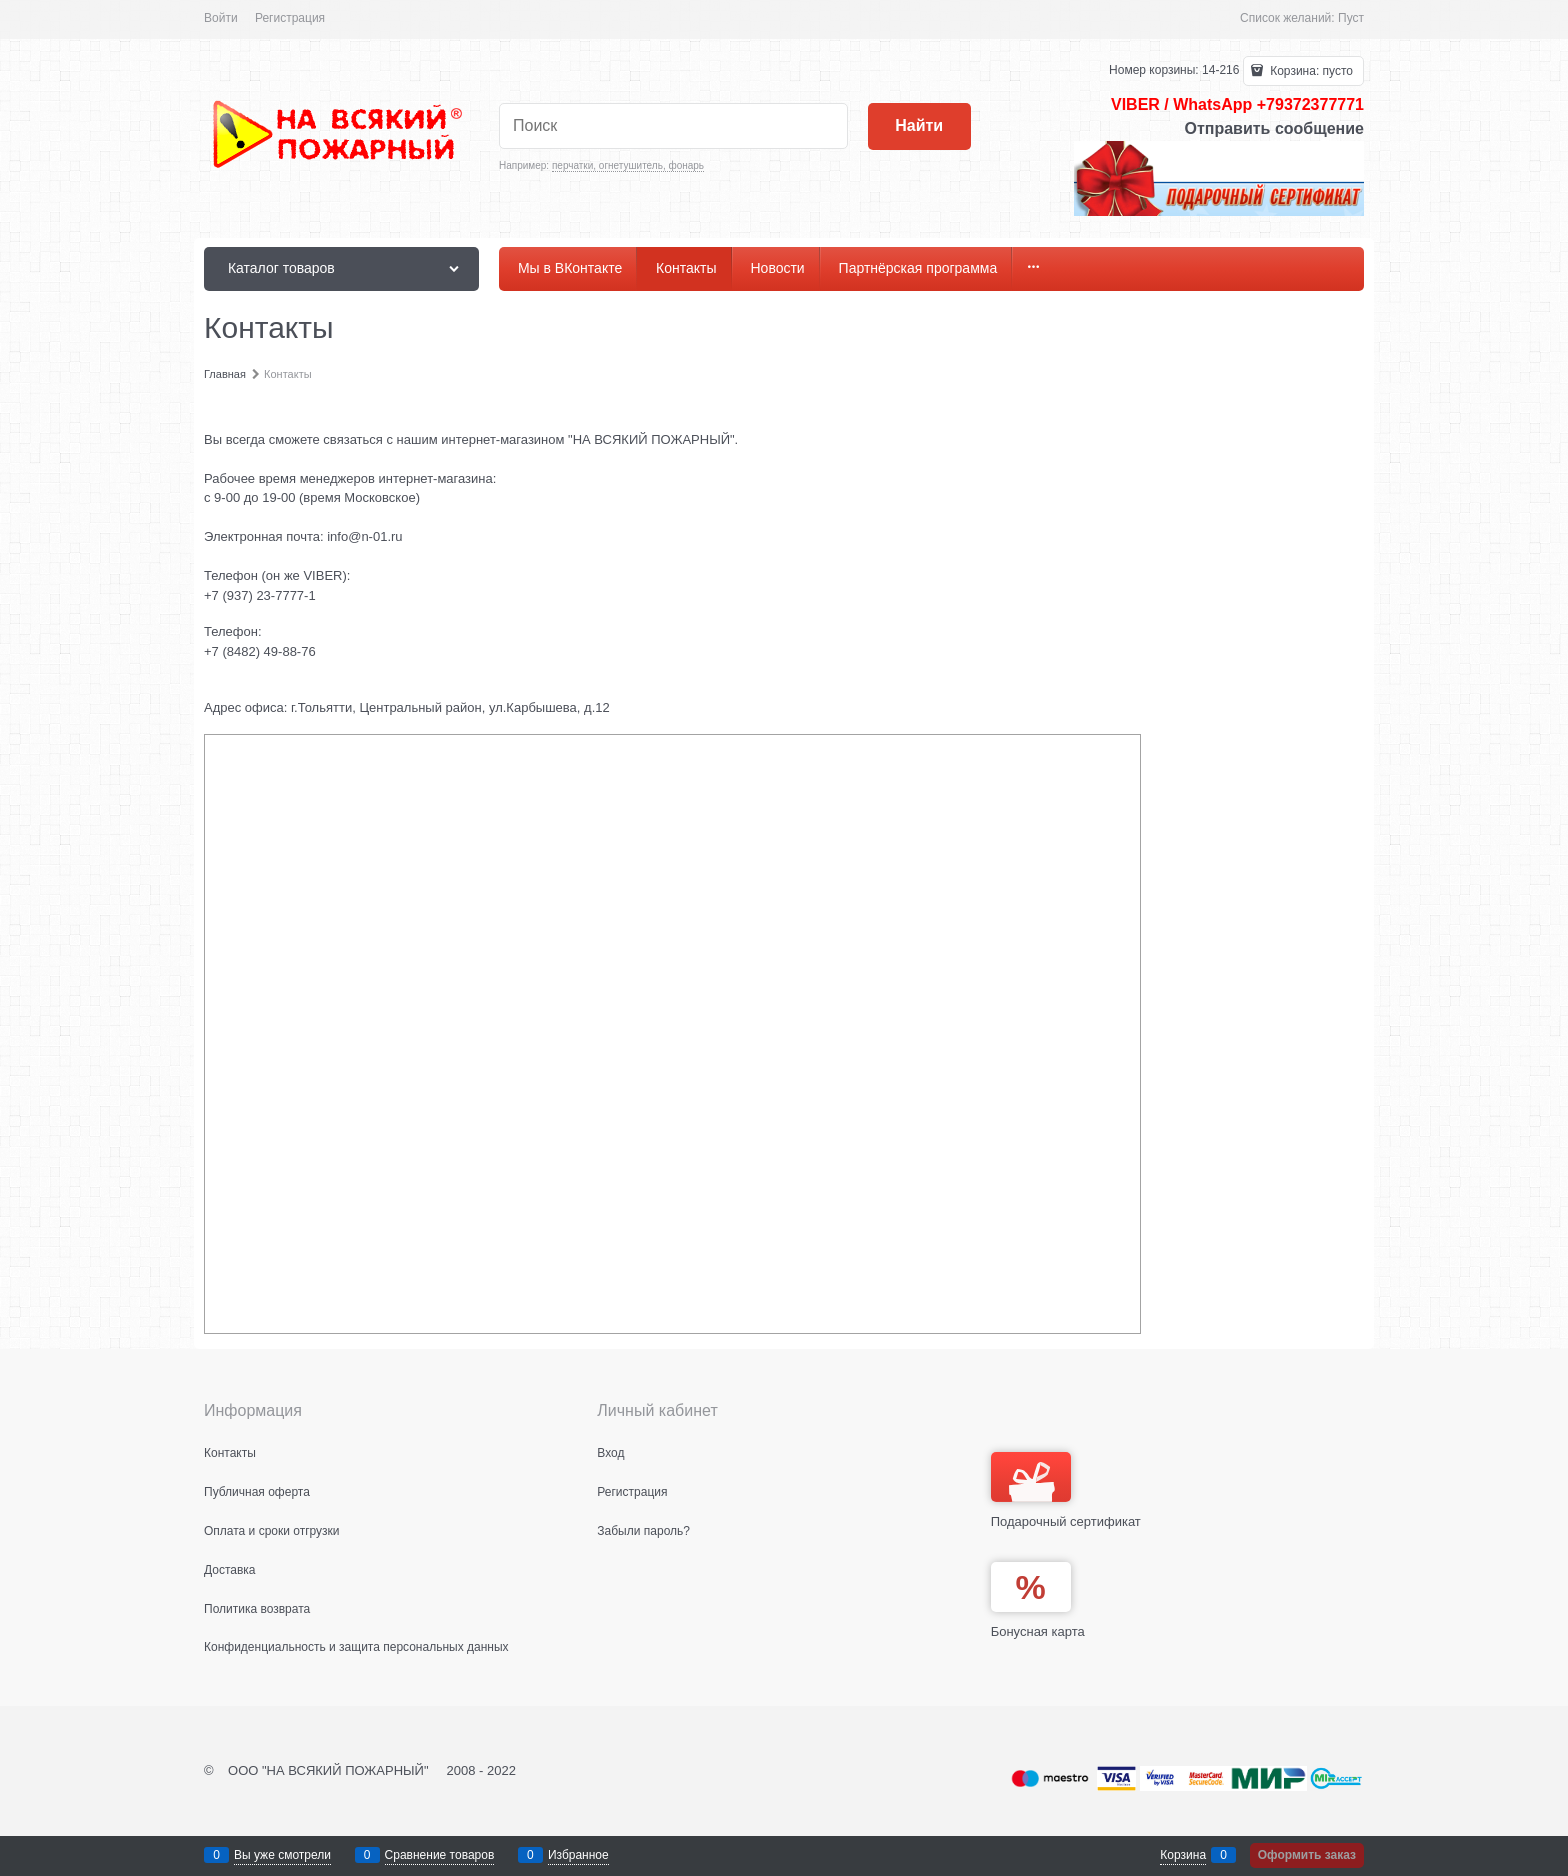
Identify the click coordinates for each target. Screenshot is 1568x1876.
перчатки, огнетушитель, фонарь (628, 165)
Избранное (578, 1855)
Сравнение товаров (440, 1855)
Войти (221, 18)
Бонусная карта (1038, 1631)
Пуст (1351, 18)
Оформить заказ (1307, 1855)
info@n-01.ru (364, 536)
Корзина (1183, 1855)
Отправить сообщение (1274, 128)
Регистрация (290, 18)
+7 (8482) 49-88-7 (256, 651)
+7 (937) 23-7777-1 (260, 595)
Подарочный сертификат (1066, 1490)
